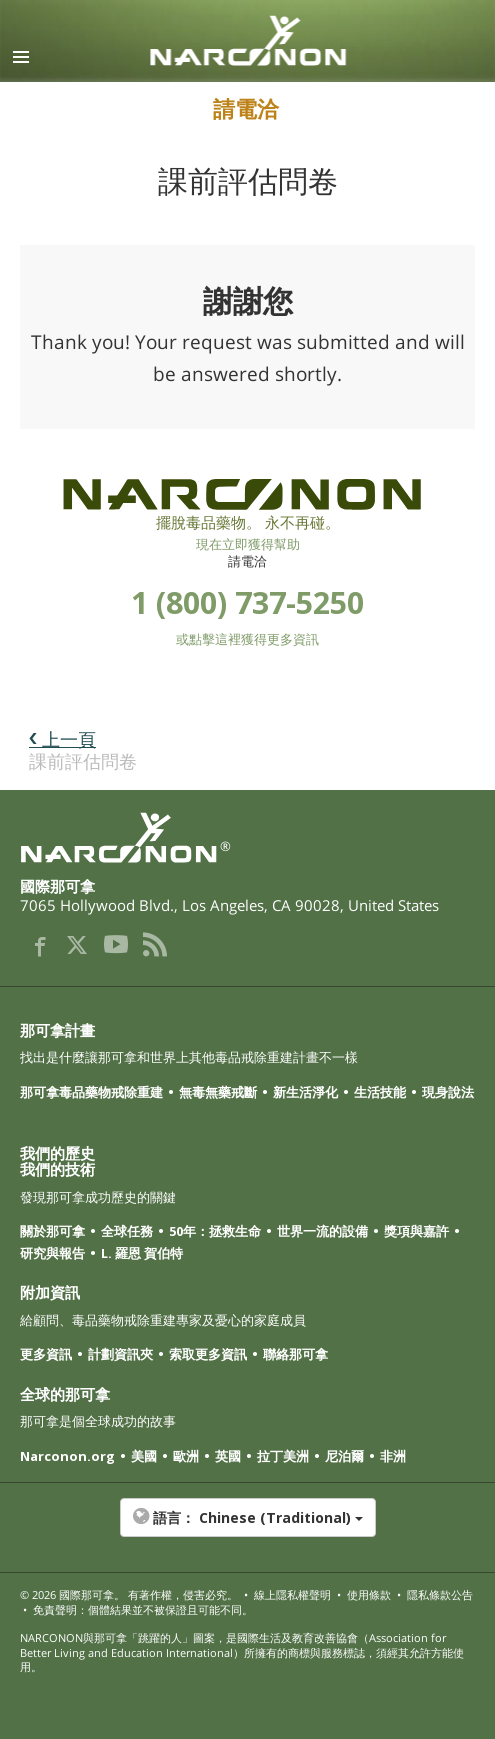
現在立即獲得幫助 (248, 544)
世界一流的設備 (322, 1231)
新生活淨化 (305, 1092)
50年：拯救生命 (215, 1231)
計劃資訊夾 (120, 1354)
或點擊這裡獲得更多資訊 (247, 639)
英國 (228, 1456)
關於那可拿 (52, 1231)
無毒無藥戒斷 (218, 1092)
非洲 (393, 1456)
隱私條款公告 (440, 1594)
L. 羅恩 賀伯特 (142, 1253)
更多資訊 (46, 1354)
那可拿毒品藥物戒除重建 (91, 1092)
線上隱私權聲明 (292, 1594)
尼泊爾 (344, 1456)
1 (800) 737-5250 (247, 602)
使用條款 (369, 1594)
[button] (247, 1528)
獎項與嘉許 (416, 1231)
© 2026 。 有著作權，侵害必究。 (129, 1594)
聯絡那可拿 (295, 1354)
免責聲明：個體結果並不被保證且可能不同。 (143, 1609)
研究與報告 (52, 1253)
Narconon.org (67, 1456)
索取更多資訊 (208, 1354)
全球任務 (127, 1231)
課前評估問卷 (83, 750)
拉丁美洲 (283, 1456)
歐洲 (186, 1456)
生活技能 (380, 1092)
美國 (144, 1456)
